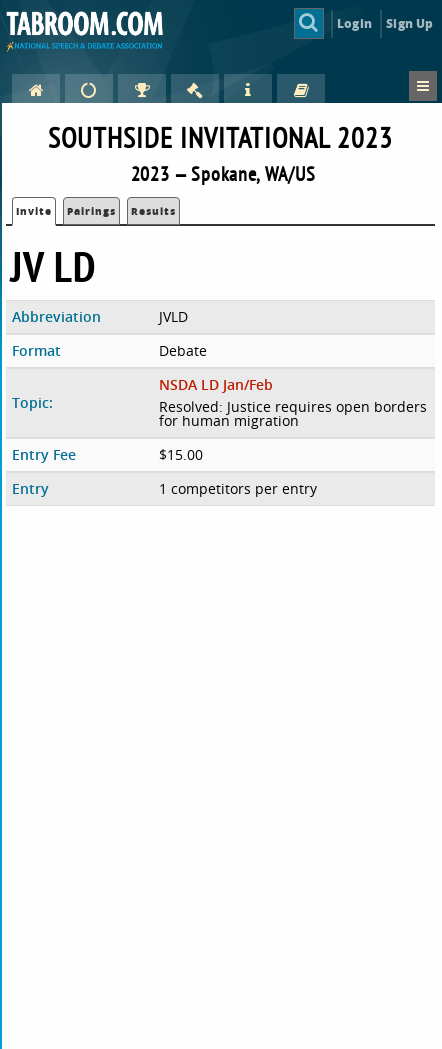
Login (354, 23)
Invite (34, 211)
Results (153, 211)
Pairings (91, 211)
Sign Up (409, 23)
